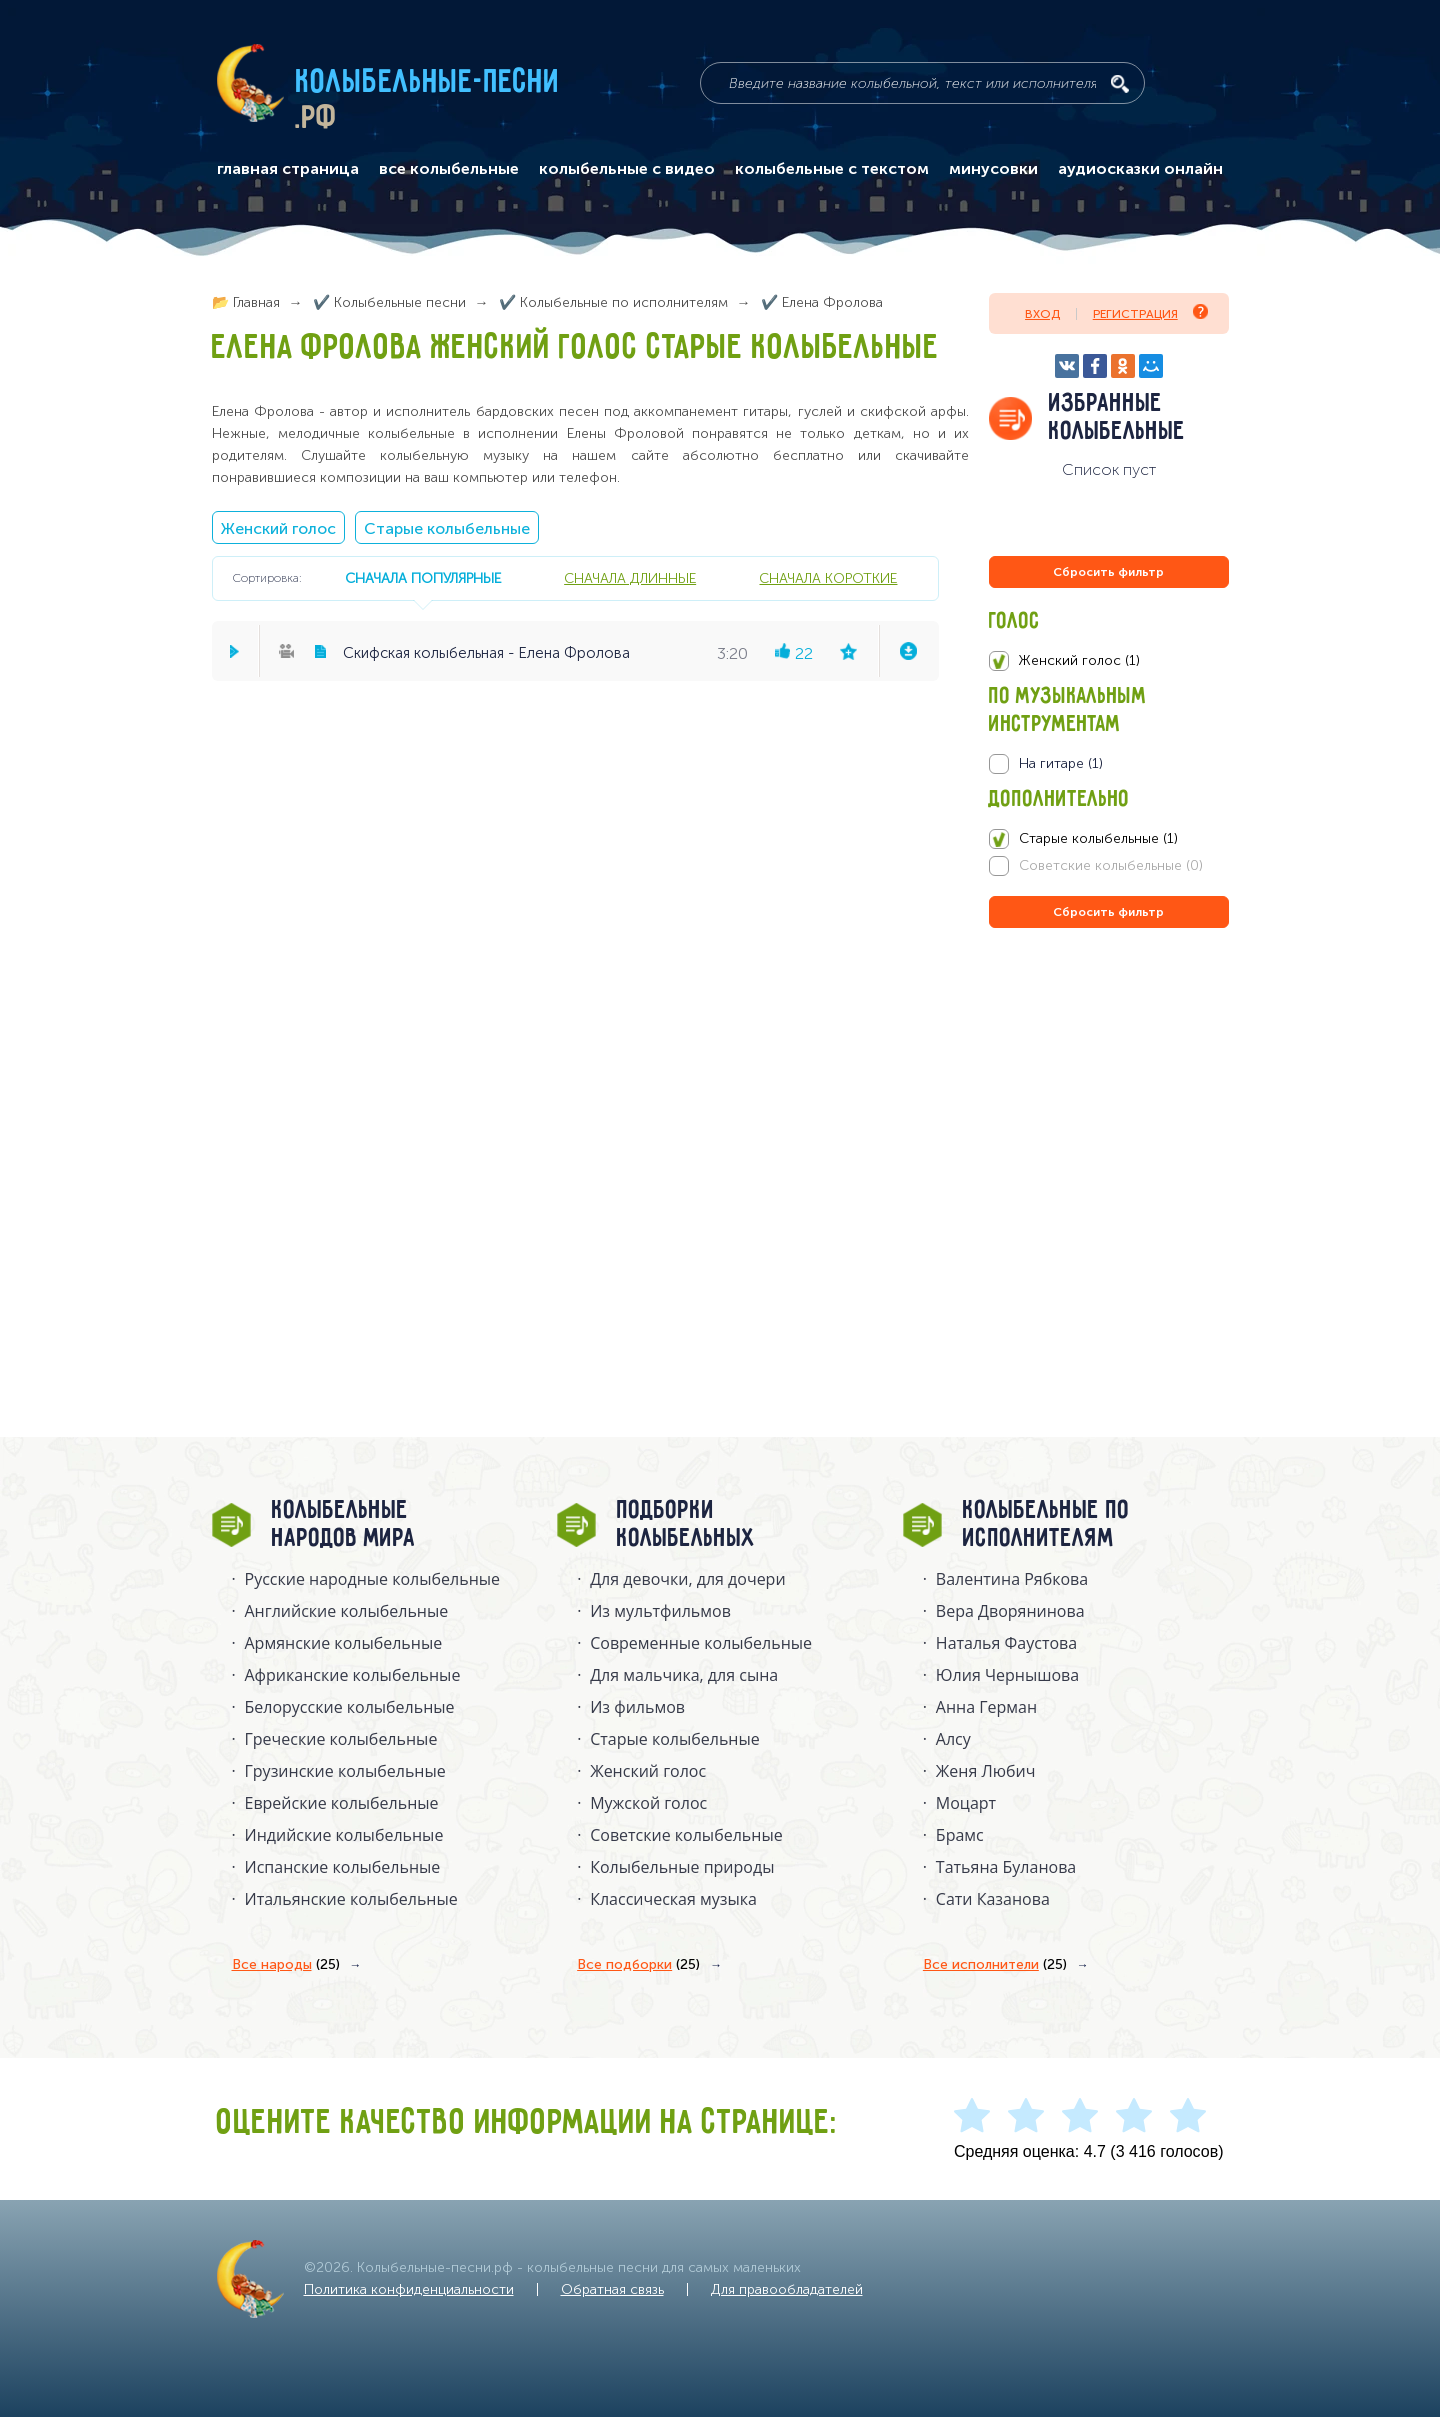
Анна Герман (986, 1707)
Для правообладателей (787, 2289)
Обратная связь (612, 2289)
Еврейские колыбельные (342, 1803)
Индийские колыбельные (344, 1835)
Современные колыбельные (701, 1643)
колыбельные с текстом (832, 169)
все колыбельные (449, 169)
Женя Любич (986, 1771)
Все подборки (638, 1965)
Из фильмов (637, 1707)
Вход (1042, 314)
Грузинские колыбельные (345, 1771)
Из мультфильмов (660, 1611)
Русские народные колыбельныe (373, 1579)
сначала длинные (630, 578)
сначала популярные (423, 578)
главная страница (288, 169)
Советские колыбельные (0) (1111, 865)
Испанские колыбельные (343, 1867)
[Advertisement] (1109, 1148)
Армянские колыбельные (344, 1643)
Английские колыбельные (347, 1611)
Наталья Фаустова (1006, 1643)
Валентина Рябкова (1012, 1579)
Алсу (953, 1739)
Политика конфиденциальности (409, 2289)
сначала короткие (828, 578)
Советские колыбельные (686, 1835)
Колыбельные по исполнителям (1046, 1525)
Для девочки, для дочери (687, 1579)
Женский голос (278, 528)
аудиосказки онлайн (1140, 169)
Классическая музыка (673, 1899)
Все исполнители (995, 1965)
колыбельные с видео (627, 169)
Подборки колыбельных (686, 1525)
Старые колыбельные (447, 528)
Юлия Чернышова (1007, 1675)
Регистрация (1150, 312)
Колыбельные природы (682, 1867)
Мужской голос (648, 1803)
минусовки (993, 169)
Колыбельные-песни (428, 83)
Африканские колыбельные (353, 1675)
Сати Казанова (993, 1899)
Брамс (960, 1835)
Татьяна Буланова (1006, 1867)
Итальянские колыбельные (351, 1899)
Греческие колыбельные (341, 1739)
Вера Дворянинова (1010, 1611)
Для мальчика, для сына (684, 1675)
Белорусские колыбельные (350, 1707)
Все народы (286, 1965)
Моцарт (966, 1803)
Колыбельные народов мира (344, 1525)
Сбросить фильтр (1108, 572)
